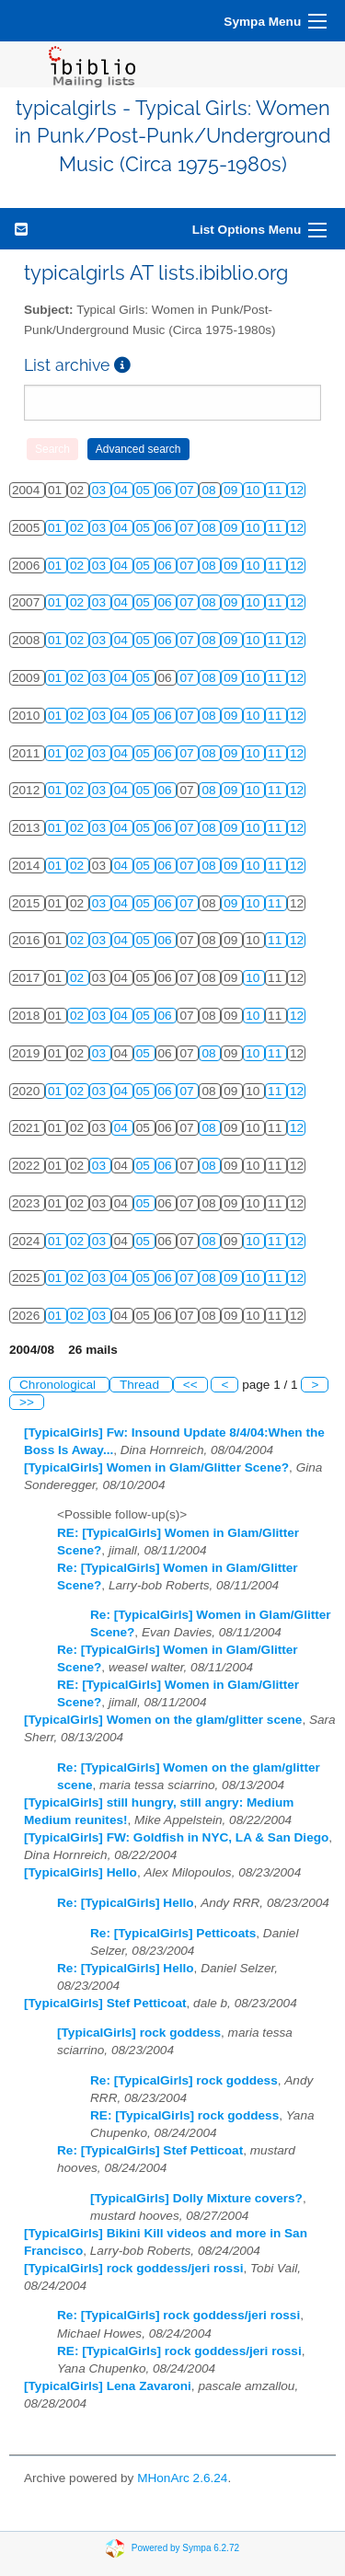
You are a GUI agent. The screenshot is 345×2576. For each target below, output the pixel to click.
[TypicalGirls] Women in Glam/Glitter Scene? (156, 1467)
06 (167, 490)
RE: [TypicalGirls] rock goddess (184, 2115)
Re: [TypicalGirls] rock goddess (184, 2080)
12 (297, 490)
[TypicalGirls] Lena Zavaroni (107, 2386)
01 (56, 528)
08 (210, 490)
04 (123, 490)
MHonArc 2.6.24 (182, 2478)
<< (190, 1385)
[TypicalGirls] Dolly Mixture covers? (196, 2198)
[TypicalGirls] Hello (80, 1872)
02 (78, 528)
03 (100, 490)
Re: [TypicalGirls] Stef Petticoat (150, 2150)
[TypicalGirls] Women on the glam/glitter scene (163, 1720)
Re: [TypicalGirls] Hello (125, 1903)
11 (276, 490)
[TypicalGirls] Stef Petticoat (105, 2003)
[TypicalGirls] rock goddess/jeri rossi (133, 2268)
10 (254, 490)
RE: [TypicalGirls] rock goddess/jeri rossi (179, 2351)
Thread (141, 1385)
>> (26, 1402)
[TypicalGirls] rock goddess (139, 2032)
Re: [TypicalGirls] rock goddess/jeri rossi (178, 2315)
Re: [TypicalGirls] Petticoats (173, 1933)
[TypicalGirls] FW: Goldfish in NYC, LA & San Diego (176, 1837)
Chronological (59, 1385)
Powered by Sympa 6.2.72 (185, 2547)
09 (232, 490)
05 (145, 490)
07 (188, 490)
